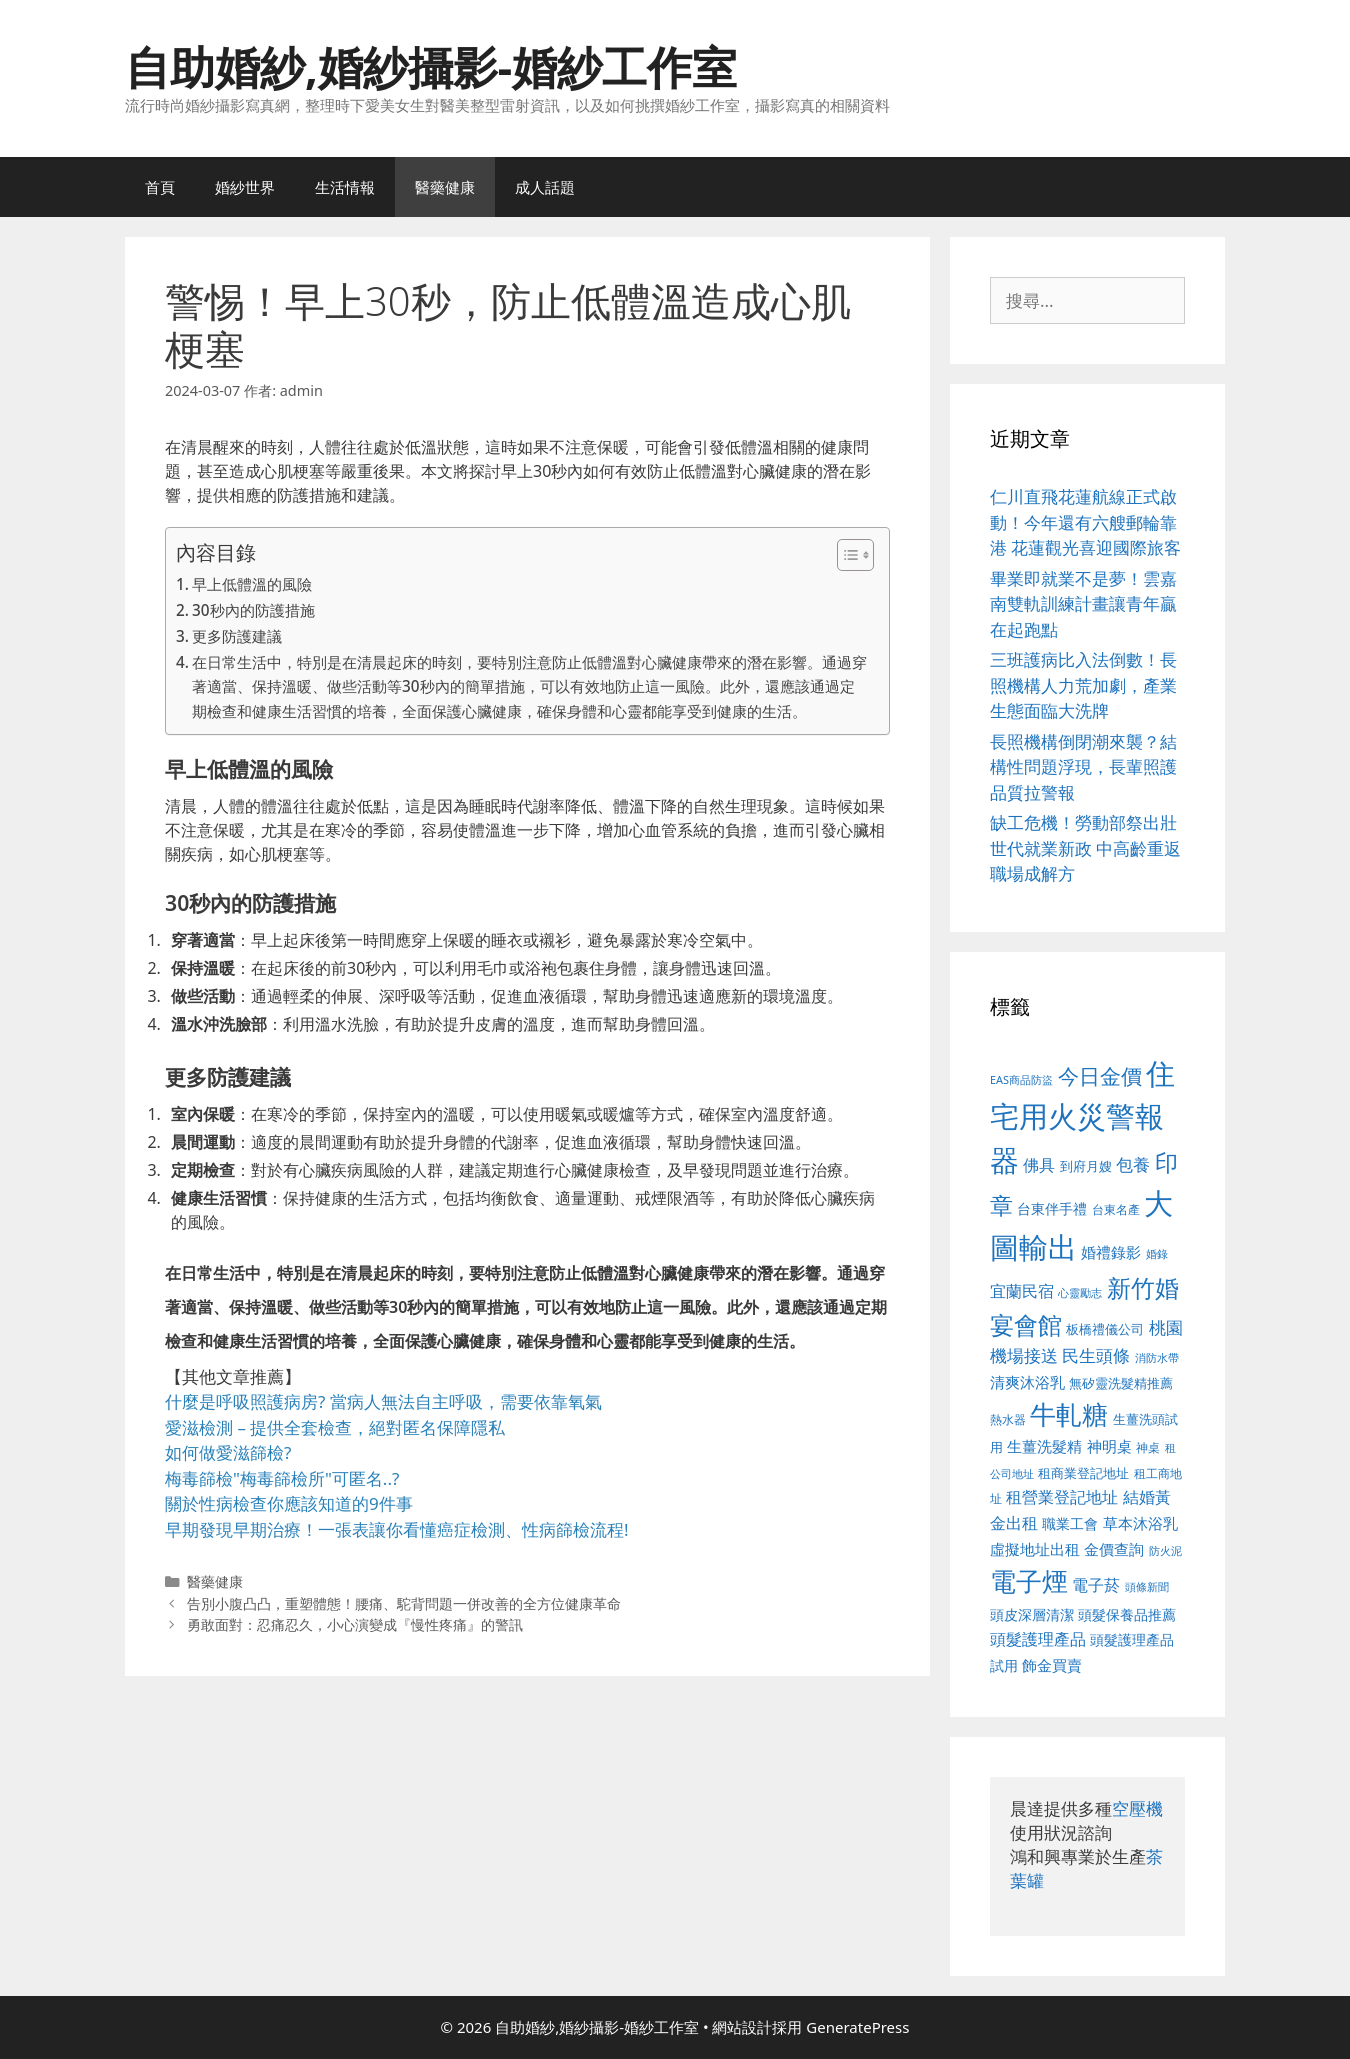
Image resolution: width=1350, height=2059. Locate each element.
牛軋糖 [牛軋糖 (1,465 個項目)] (1069, 1414)
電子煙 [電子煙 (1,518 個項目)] (1029, 1581)
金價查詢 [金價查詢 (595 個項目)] (1114, 1549)
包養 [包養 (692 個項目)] (1133, 1164)
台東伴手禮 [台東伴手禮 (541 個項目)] (1052, 1208)
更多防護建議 (237, 636)
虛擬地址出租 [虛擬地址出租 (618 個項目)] (1035, 1549)
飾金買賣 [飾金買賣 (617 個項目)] (1052, 1665)
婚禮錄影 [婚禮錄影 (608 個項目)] (1111, 1252)
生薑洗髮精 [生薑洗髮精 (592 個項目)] (1044, 1446)
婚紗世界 (245, 187)
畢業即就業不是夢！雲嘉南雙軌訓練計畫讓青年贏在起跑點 (1083, 604)
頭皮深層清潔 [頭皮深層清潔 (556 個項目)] (1032, 1614)
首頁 (160, 187)
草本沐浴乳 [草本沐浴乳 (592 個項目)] (1140, 1523)
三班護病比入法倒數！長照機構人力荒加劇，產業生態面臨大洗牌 (1083, 685)
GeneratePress (857, 2027)
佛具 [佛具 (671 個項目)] (1039, 1164)
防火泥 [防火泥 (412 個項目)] (1165, 1551)
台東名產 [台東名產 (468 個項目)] (1116, 1209)
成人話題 (545, 187)
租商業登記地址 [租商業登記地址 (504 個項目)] (1083, 1473)
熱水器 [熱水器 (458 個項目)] (1008, 1419)
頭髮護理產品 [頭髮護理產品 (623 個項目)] (1038, 1639)
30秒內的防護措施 (253, 610)
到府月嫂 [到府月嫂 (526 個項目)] (1086, 1166)
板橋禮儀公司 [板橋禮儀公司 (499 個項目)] (1105, 1329)
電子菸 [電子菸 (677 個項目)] (1096, 1584)
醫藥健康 (445, 187)
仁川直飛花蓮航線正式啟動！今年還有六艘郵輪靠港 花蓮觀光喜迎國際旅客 (1085, 522)
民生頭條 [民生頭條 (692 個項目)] (1096, 1355)
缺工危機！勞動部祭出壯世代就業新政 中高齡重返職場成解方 (1085, 848)
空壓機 (1137, 1808)
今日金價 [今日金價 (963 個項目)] (1100, 1076)
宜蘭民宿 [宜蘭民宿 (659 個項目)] (1022, 1291)
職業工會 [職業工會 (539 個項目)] (1070, 1523)
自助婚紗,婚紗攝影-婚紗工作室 (431, 66)
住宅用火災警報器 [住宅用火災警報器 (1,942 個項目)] (1082, 1116)
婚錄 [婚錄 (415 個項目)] (1157, 1254)
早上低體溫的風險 (252, 584)
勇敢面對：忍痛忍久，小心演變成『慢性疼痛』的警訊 (355, 1624)
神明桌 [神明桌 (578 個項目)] (1109, 1446)
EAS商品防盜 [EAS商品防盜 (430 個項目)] (1021, 1079)
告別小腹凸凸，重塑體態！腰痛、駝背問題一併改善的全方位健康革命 (404, 1603)
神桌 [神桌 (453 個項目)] (1148, 1447)
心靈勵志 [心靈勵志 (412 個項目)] (1080, 1293)
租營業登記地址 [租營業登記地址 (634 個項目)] (1062, 1497)
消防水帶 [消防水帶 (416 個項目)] (1157, 1358)
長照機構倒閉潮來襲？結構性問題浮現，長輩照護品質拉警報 (1083, 767)
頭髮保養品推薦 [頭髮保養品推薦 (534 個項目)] (1127, 1614)
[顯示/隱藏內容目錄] (845, 555)
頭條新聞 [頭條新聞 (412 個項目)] (1147, 1587)
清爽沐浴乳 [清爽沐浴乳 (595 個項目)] (1027, 1382)
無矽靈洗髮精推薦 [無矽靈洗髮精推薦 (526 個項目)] (1121, 1383)
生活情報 (345, 187)
